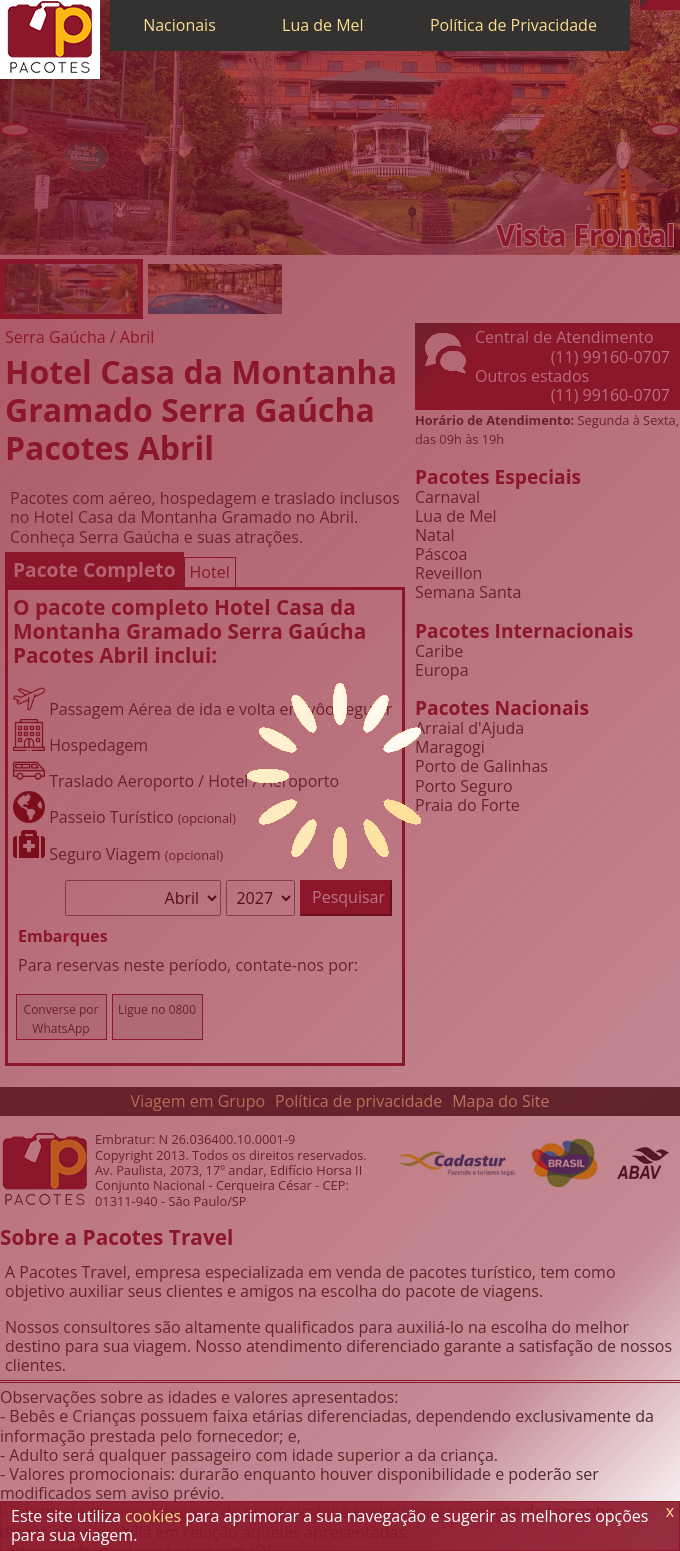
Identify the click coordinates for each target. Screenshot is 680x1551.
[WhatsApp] (655, 5)
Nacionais (179, 25)
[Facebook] (675, 5)
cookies (153, 1516)
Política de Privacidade (513, 25)
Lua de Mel (323, 25)
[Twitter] (665, 5)
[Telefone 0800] (645, 5)
